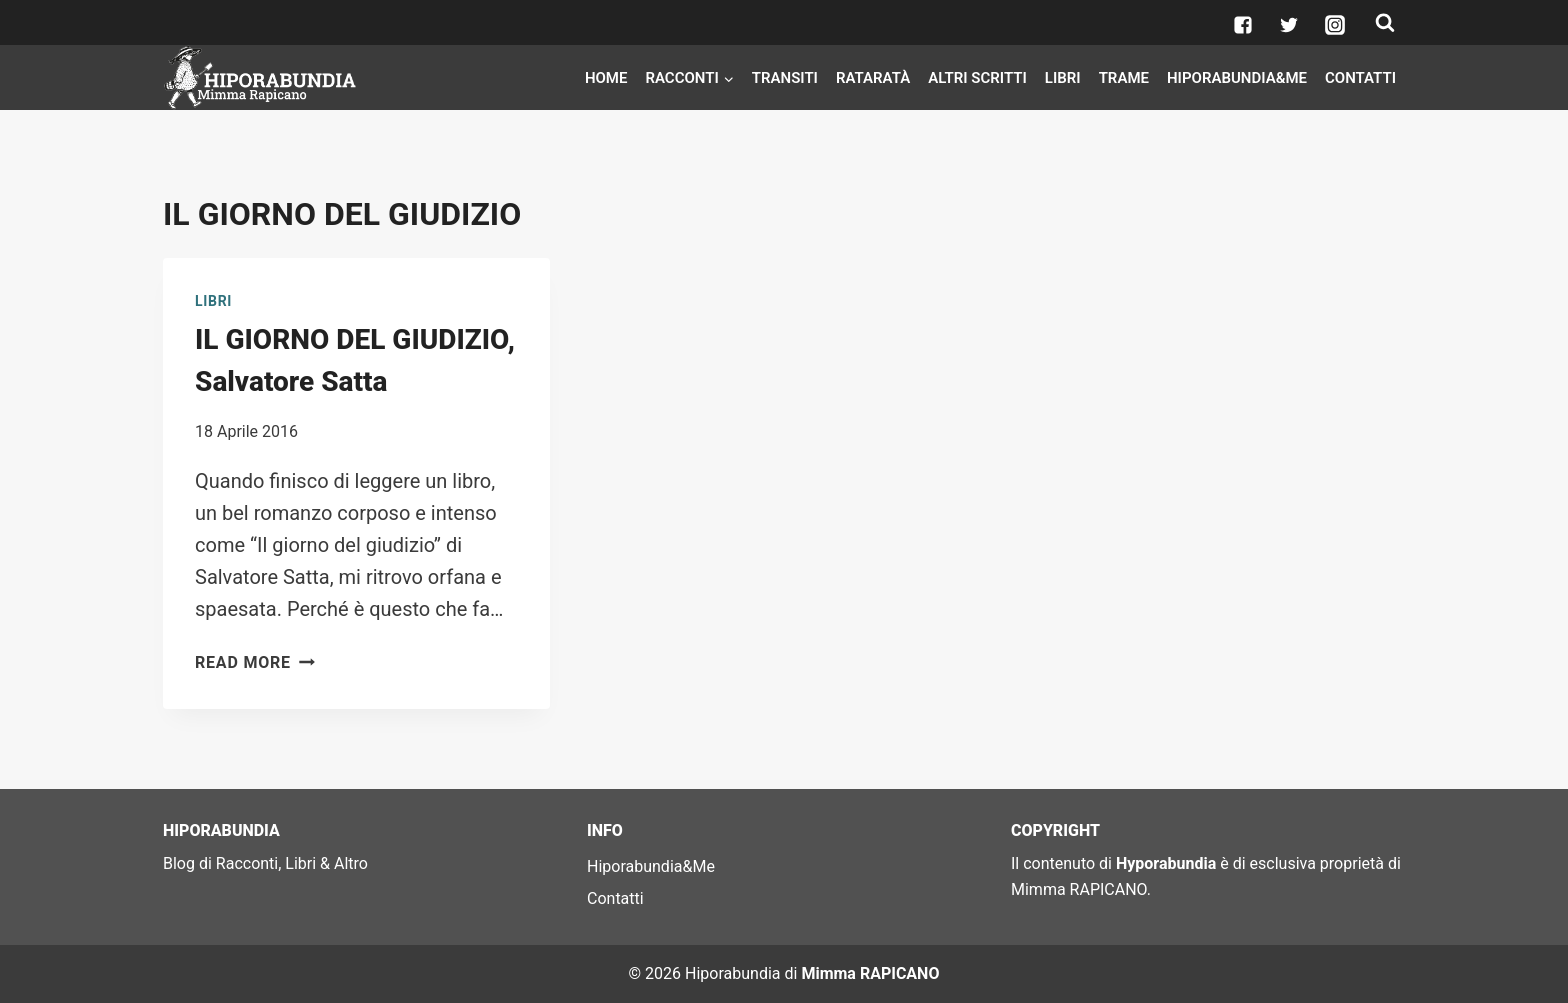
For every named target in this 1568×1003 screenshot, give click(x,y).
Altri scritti (977, 78)
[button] (728, 77)
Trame (1124, 78)
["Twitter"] (1289, 25)
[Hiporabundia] (263, 77)
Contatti (1360, 78)
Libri (1063, 78)
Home (606, 78)
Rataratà (873, 78)
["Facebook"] (1243, 25)
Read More (255, 662)
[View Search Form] (1385, 23)
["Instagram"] (1335, 25)
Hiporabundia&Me (1237, 78)
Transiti (785, 78)
